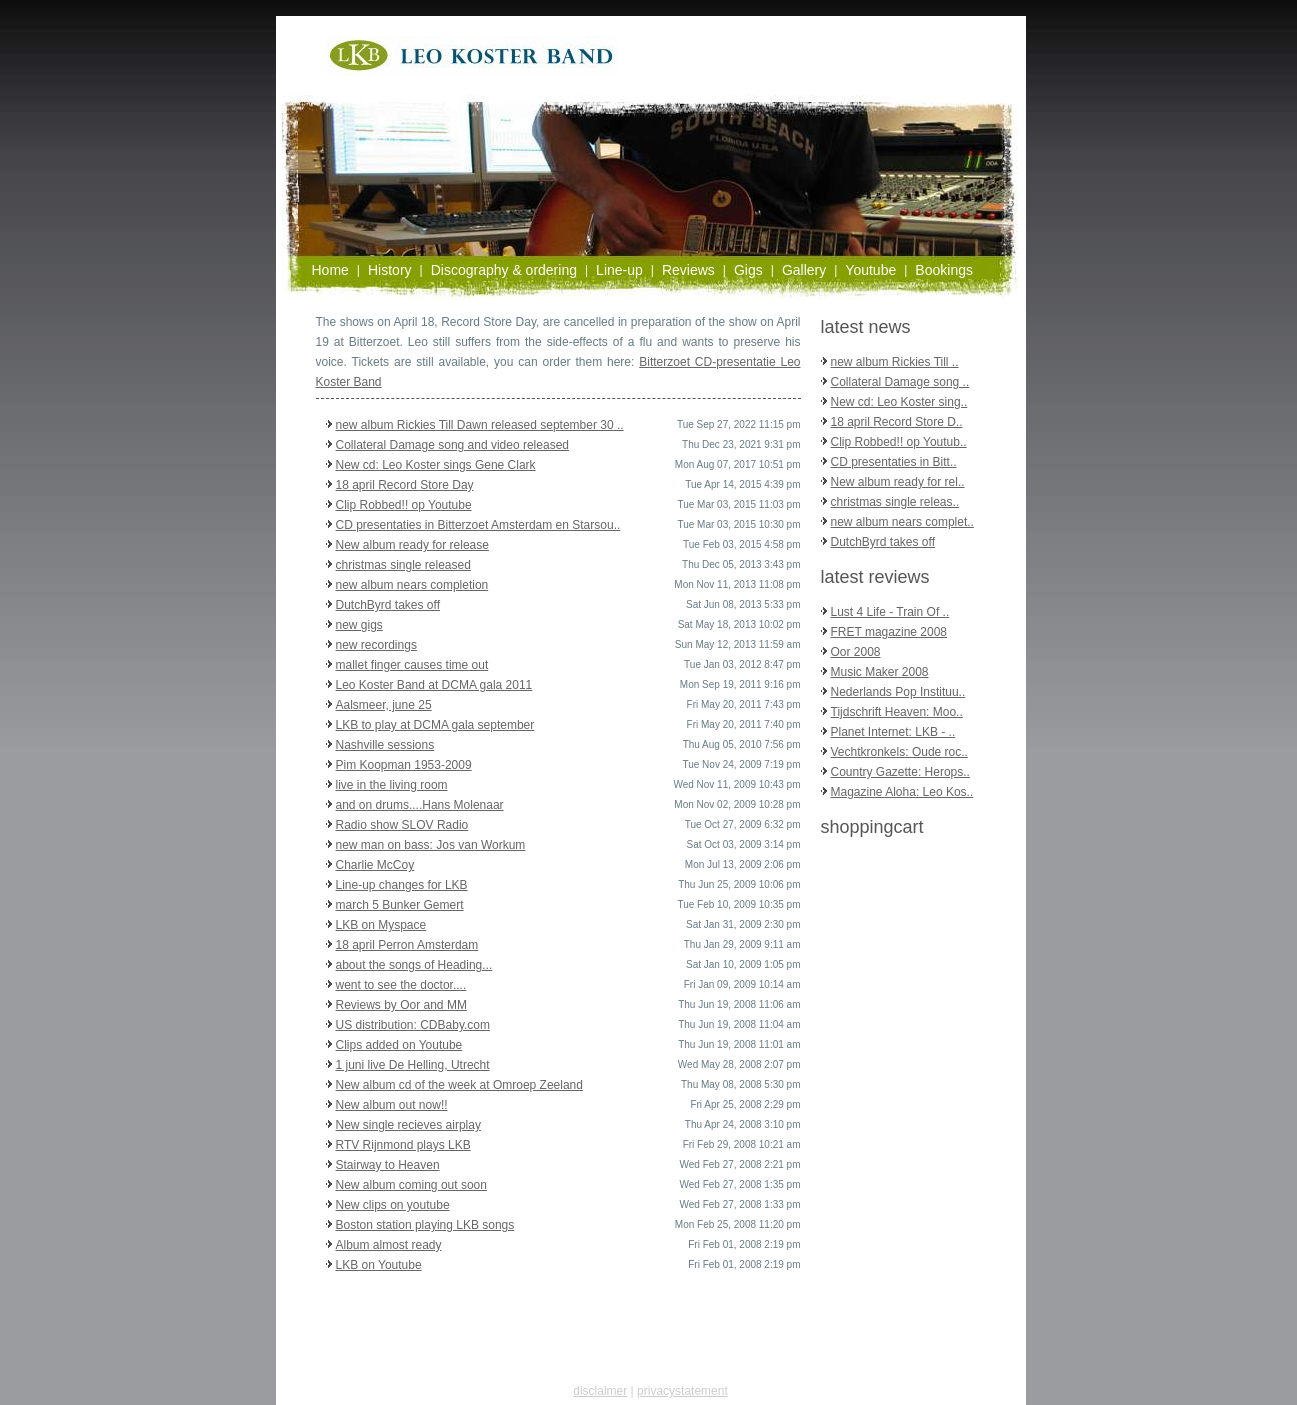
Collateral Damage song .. (900, 382)
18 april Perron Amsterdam (407, 945)
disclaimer (600, 1391)
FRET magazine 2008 (889, 632)
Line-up (619, 270)
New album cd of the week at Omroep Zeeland (459, 1085)
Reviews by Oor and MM (401, 1005)
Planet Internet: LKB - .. (893, 732)
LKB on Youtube (379, 1265)
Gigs (748, 270)
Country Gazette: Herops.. (900, 772)
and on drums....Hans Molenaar (420, 805)
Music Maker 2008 (880, 672)
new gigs (359, 625)
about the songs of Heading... (414, 965)
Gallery (804, 270)
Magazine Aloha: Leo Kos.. (902, 792)
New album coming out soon (411, 1185)
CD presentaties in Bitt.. (894, 462)
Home (330, 270)
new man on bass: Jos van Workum (431, 845)
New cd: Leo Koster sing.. (899, 402)
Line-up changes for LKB (402, 885)
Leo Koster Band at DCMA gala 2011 (434, 685)
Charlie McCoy (375, 865)
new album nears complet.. (902, 522)
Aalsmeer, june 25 (384, 705)
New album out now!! (392, 1105)
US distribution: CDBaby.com (413, 1025)
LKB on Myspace (381, 925)
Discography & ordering (504, 270)
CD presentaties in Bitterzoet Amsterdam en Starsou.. (478, 525)
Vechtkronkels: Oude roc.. (899, 752)
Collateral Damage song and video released (452, 445)
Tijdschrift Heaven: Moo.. (897, 712)
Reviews (688, 270)
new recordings (376, 645)
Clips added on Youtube (399, 1045)
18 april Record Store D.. (897, 422)
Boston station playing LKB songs (425, 1225)
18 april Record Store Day (405, 485)
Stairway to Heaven (388, 1165)
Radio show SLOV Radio (402, 825)
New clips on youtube (393, 1205)
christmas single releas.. (895, 502)
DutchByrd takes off (388, 605)
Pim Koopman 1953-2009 (404, 765)
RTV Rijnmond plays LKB (403, 1145)
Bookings (944, 270)
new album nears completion (412, 585)
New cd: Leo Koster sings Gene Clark (436, 465)
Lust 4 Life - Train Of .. (890, 612)
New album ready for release (412, 545)
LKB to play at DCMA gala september (435, 725)
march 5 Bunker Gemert (400, 905)
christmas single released (403, 565)
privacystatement (682, 1391)
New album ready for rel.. (898, 482)
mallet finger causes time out (412, 665)
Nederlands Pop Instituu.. (898, 692)
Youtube (870, 270)
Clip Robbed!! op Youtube (404, 505)
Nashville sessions (385, 745)
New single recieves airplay (408, 1125)
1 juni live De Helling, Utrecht (413, 1065)
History (390, 270)
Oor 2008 (856, 652)
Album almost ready (389, 1245)
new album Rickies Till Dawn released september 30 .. (480, 425)
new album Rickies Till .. (895, 362)
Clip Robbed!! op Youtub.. (899, 442)
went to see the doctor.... (401, 985)
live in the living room (392, 785)
